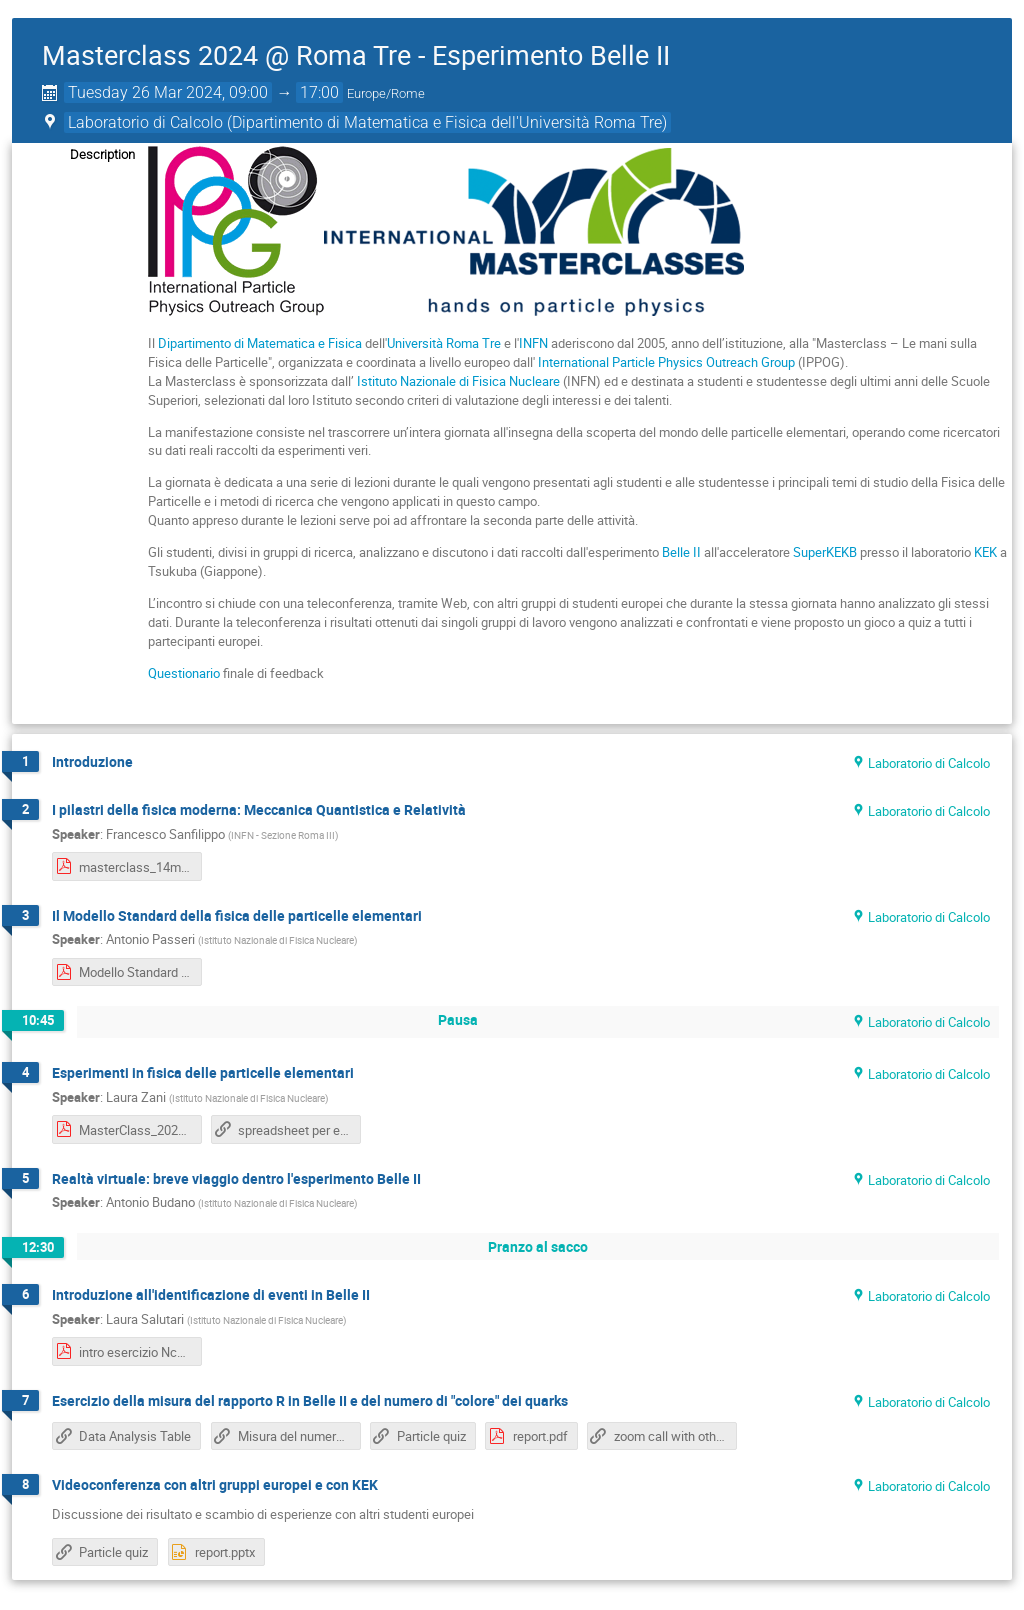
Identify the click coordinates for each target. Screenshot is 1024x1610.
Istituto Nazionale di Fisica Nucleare (458, 381)
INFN (533, 343)
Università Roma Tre (444, 343)
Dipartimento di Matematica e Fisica (260, 343)
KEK (985, 552)
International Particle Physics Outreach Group (666, 362)
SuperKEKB (825, 552)
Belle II (681, 552)
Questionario (184, 673)
